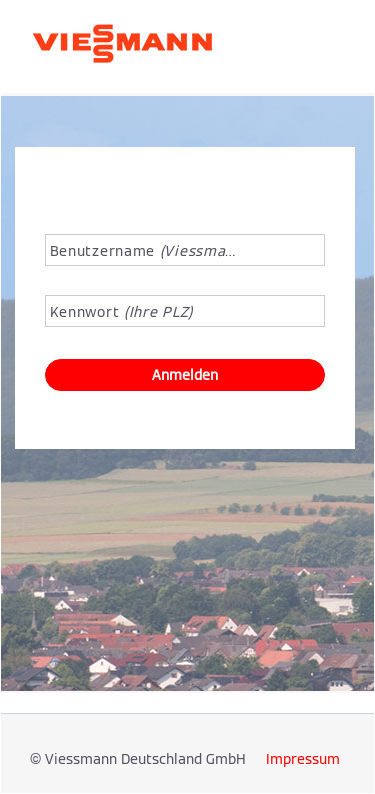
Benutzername (143, 251)
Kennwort (121, 312)
